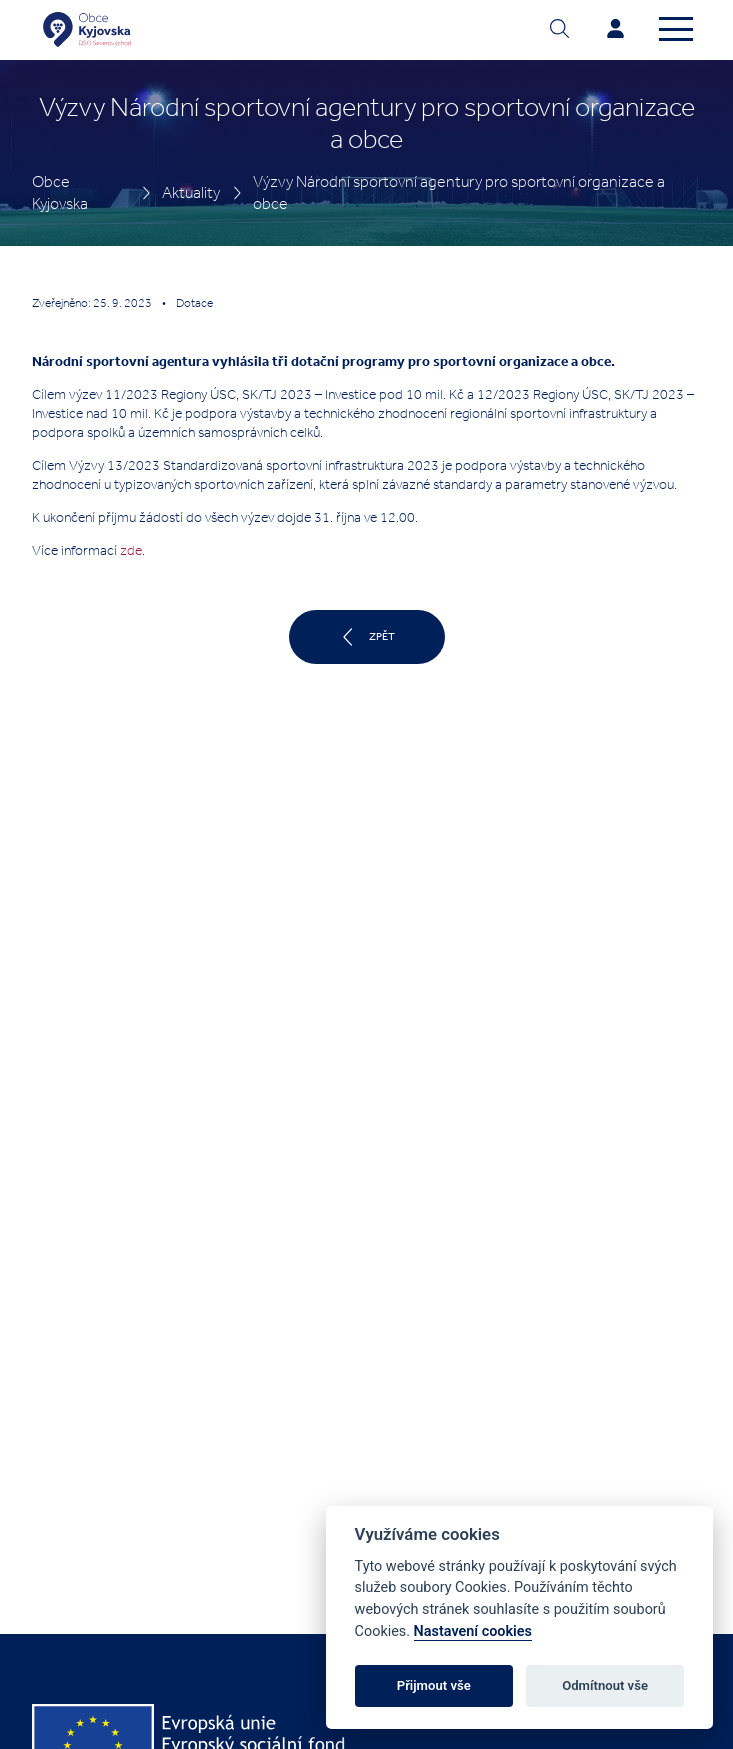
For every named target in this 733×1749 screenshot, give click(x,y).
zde (131, 550)
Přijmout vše (434, 1685)
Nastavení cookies (473, 1631)
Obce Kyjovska (60, 192)
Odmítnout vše (605, 1685)
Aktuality (191, 192)
